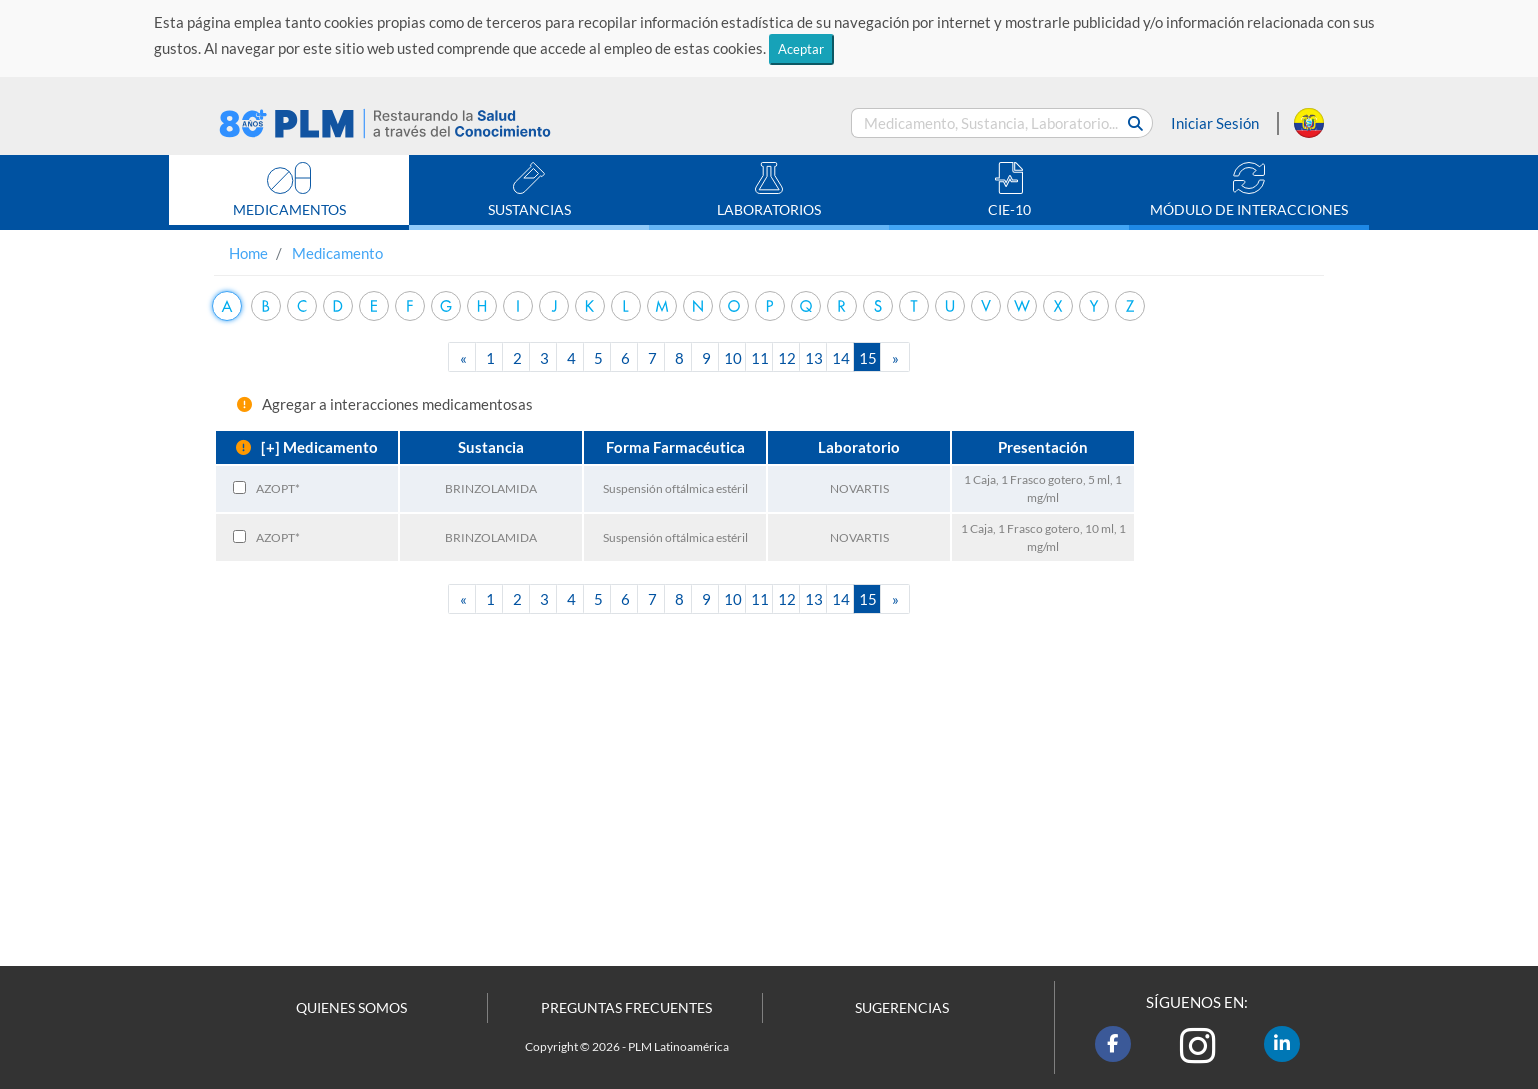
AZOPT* (278, 488)
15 (868, 358)
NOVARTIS (859, 488)
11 (760, 358)
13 (814, 358)
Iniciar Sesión (1215, 123)
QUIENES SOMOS (351, 1008)
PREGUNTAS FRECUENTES (626, 1008)
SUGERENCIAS (902, 1008)
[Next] (895, 357)
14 (841, 358)
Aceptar (801, 49)
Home (248, 253)
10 (733, 358)
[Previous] (463, 357)
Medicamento (337, 253)
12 (787, 358)
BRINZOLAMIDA (491, 488)
